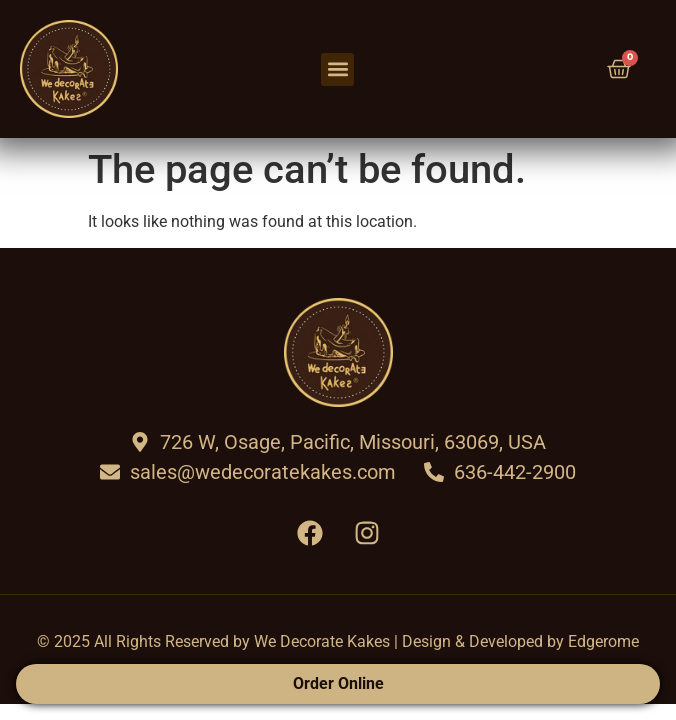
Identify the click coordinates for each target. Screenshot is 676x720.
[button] (337, 69)
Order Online (338, 683)
